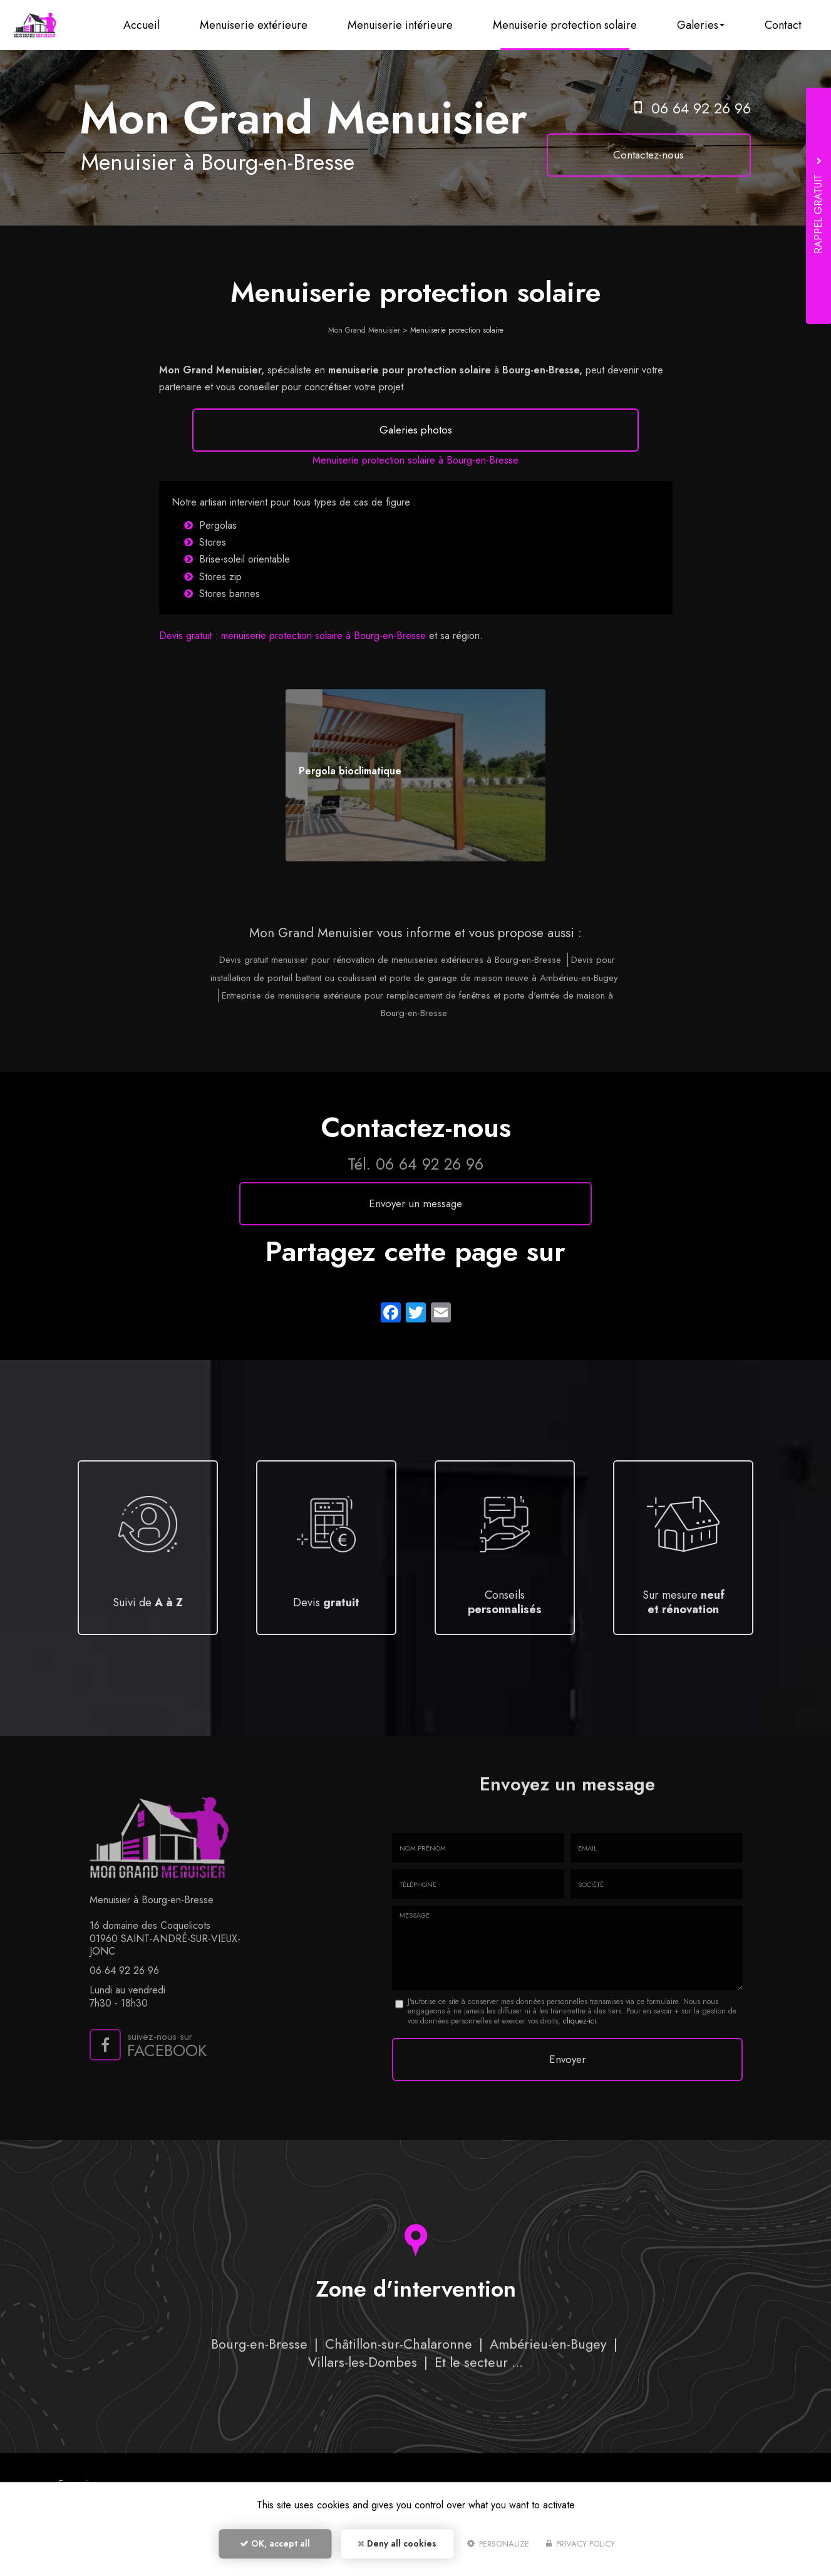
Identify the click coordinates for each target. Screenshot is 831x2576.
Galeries (707, 25)
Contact (784, 25)
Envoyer (567, 2094)
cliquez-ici (579, 2058)
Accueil (164, 25)
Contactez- (662, 154)
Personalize (498, 2549)
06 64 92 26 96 (702, 108)
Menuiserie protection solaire (575, 25)
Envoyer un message (415, 1241)
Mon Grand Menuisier (364, 330)
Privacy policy (580, 2549)
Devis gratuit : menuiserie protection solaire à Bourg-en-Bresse (292, 673)
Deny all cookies (397, 2548)
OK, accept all (275, 2548)
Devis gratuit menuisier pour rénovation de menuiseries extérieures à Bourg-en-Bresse (390, 997)
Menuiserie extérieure (272, 25)
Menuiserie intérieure (414, 25)
